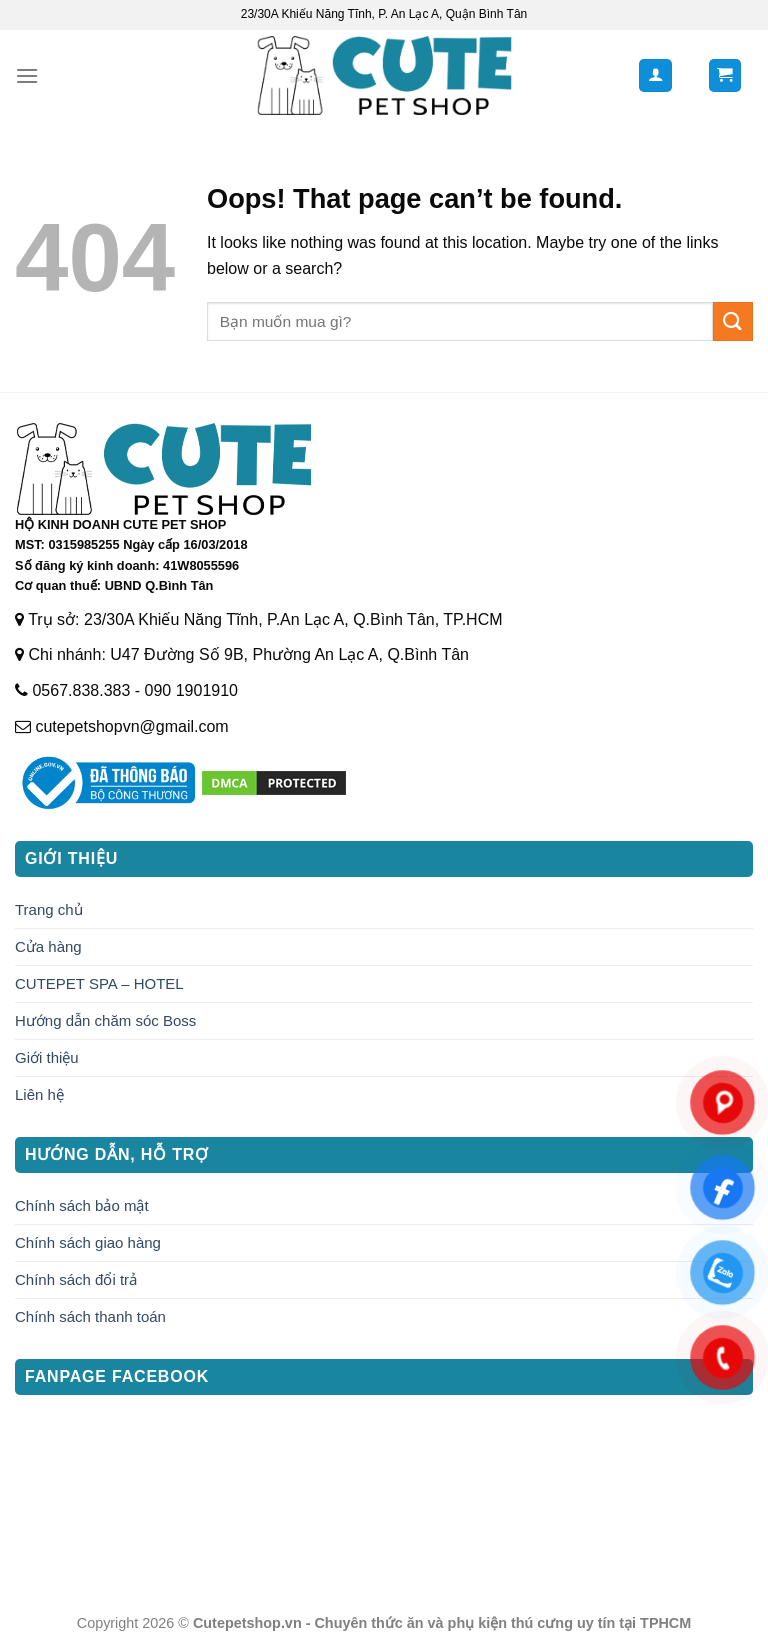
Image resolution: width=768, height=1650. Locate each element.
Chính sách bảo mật (82, 1205)
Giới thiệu (47, 1057)
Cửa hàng (48, 946)
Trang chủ (49, 909)
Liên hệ (39, 1094)
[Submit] (733, 321)
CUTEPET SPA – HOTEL (99, 983)
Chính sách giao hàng (88, 1242)
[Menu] (27, 75)
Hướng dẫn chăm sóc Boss (105, 1020)
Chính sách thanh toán (90, 1316)
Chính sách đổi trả (76, 1279)
